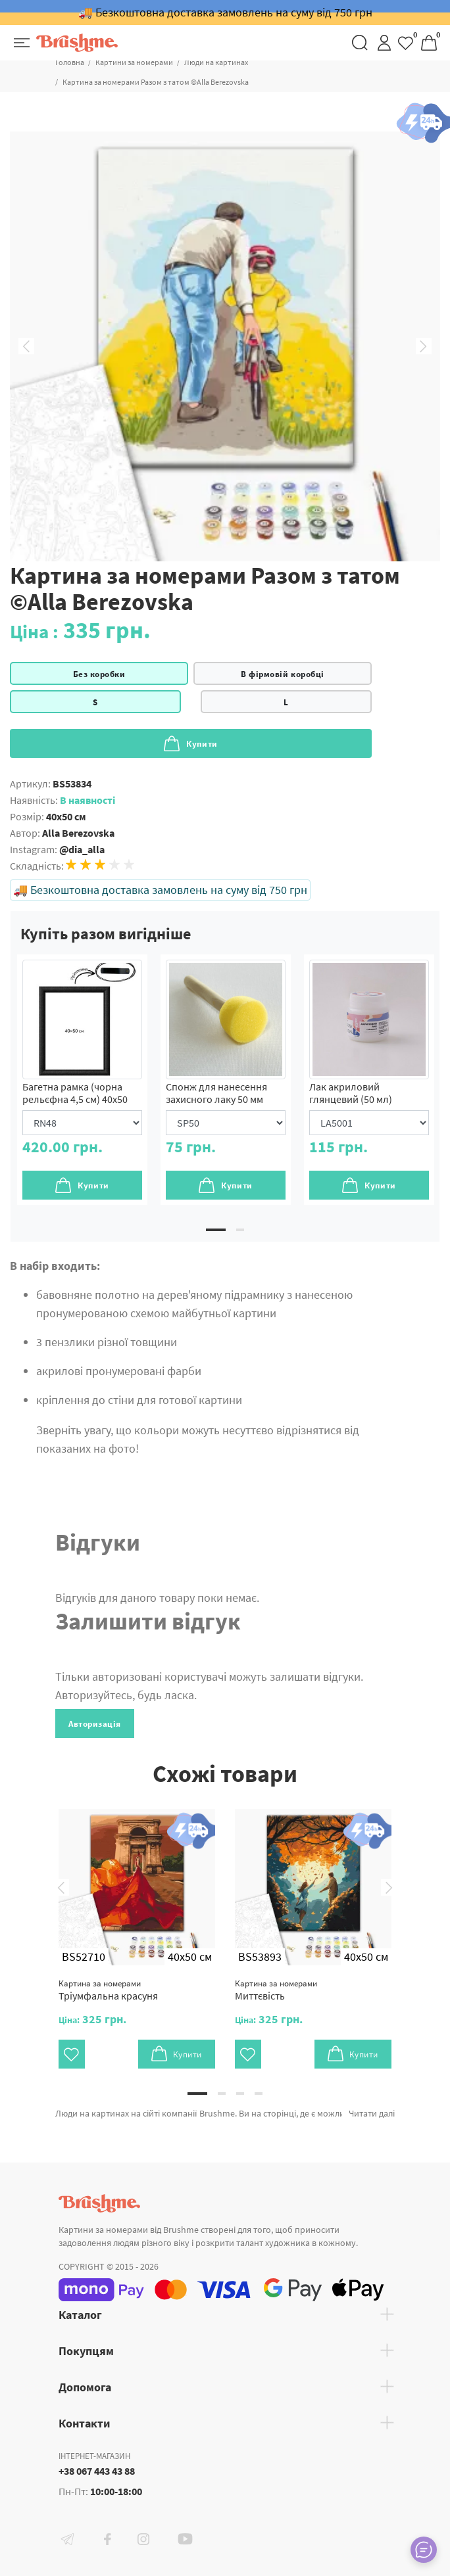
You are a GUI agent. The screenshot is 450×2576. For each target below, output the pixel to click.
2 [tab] (240, 1230)
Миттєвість (276, 1990)
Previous (26, 346)
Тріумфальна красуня (108, 1990)
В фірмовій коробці (282, 674)
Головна (69, 62)
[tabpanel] (82, 1079)
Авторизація (94, 1723)
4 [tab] (258, 2093)
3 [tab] (240, 2093)
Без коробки (99, 674)
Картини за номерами (134, 62)
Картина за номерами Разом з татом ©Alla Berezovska (156, 82)
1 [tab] (216, 1230)
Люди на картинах (216, 62)
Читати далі (372, 2113)
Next (424, 346)
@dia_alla (82, 849)
